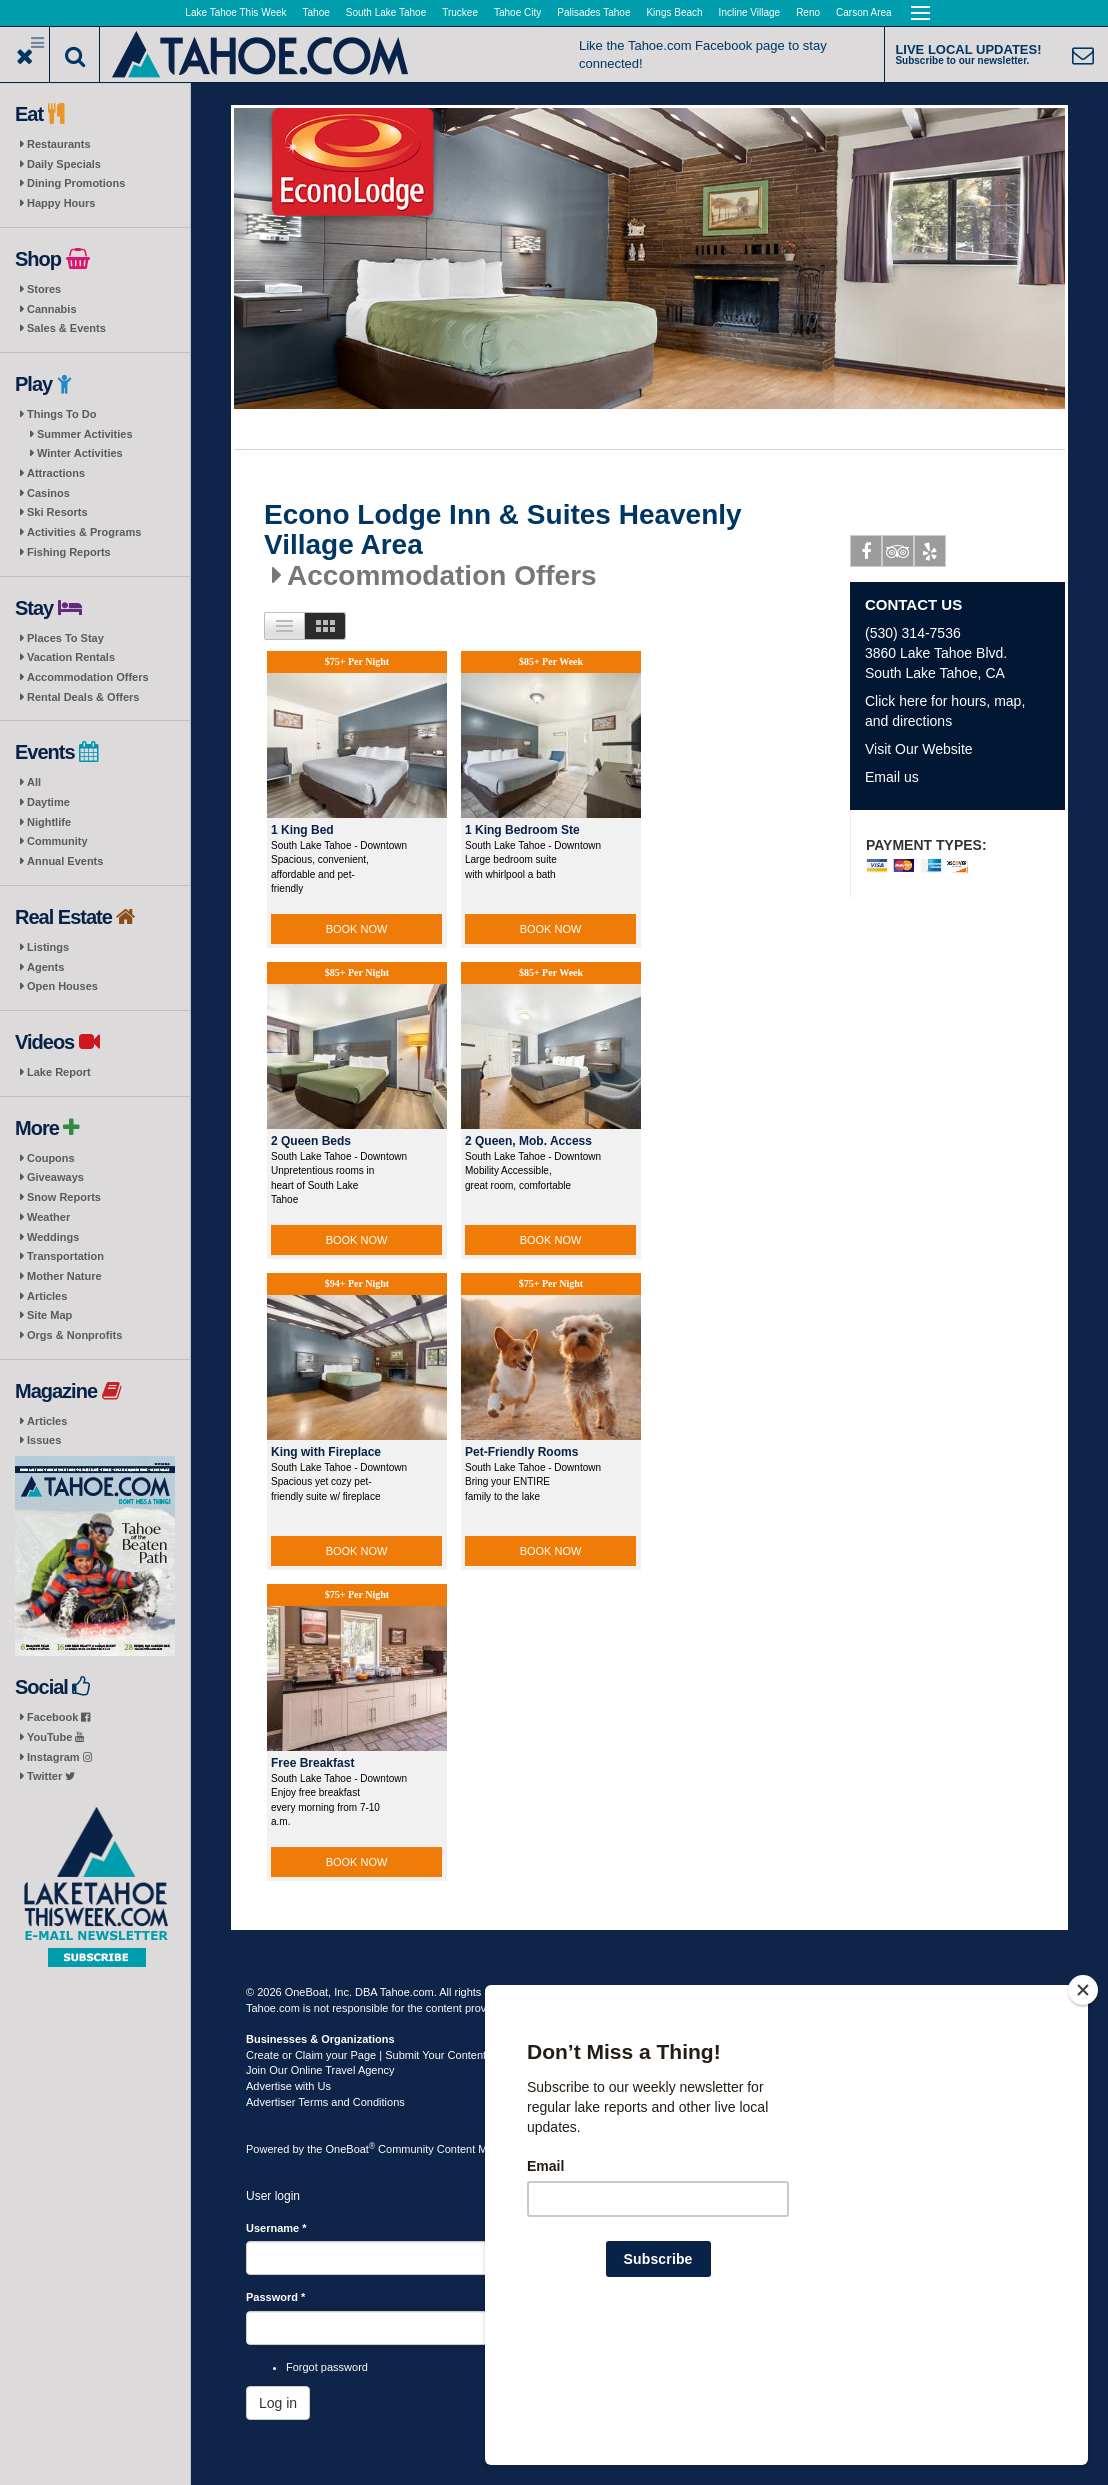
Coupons (51, 1158)
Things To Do (61, 414)
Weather (48, 1217)
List (284, 626)
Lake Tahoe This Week (235, 12)
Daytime (48, 802)
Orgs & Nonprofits (74, 1335)
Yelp (930, 555)
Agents (45, 967)
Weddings (53, 1237)
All (34, 782)
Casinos (48, 493)
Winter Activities (80, 453)
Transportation (65, 1256)
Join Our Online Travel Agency (320, 2070)
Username (276, 2228)
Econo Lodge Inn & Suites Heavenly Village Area (503, 530)
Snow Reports (64, 1197)
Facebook (58, 1717)
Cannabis (52, 309)
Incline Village (750, 12)
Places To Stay (65, 638)
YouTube (55, 1737)
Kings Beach (674, 12)
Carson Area (864, 12)
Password (275, 2297)
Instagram (59, 1757)
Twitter (51, 1776)
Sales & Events (66, 328)
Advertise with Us (288, 2086)
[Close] (1083, 2119)
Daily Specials (64, 164)
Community (57, 841)
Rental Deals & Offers (83, 697)
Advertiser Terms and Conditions (325, 2102)
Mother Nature (64, 1276)
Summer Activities (85, 434)
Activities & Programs (84, 532)
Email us (892, 777)
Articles (47, 1296)
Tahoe (316, 12)
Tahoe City (517, 12)
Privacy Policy (647, 1992)
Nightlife (49, 822)
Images (325, 626)
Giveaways (55, 1177)
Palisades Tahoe (593, 12)
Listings (48, 947)
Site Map (49, 1315)
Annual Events (65, 861)
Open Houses (62, 986)
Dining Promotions (76, 183)
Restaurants (59, 144)
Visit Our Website (919, 749)
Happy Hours (61, 203)
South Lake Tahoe (386, 12)
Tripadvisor (898, 555)
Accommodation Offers (88, 677)
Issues (44, 1440)
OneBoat (351, 2149)
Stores (44, 289)
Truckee (460, 12)
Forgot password (327, 2367)
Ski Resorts (57, 512)
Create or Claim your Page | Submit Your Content (366, 2055)
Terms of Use (571, 1992)
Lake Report (59, 1072)
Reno (808, 12)
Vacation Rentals (71, 657)
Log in (278, 2403)
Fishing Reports (69, 552)
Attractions (56, 473)
